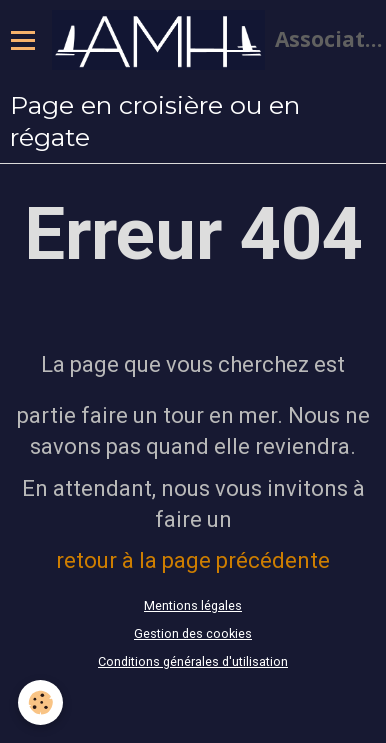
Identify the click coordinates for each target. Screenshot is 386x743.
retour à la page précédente (193, 560)
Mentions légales (193, 605)
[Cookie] (40, 702)
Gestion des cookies (193, 633)
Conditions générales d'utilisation (193, 661)
